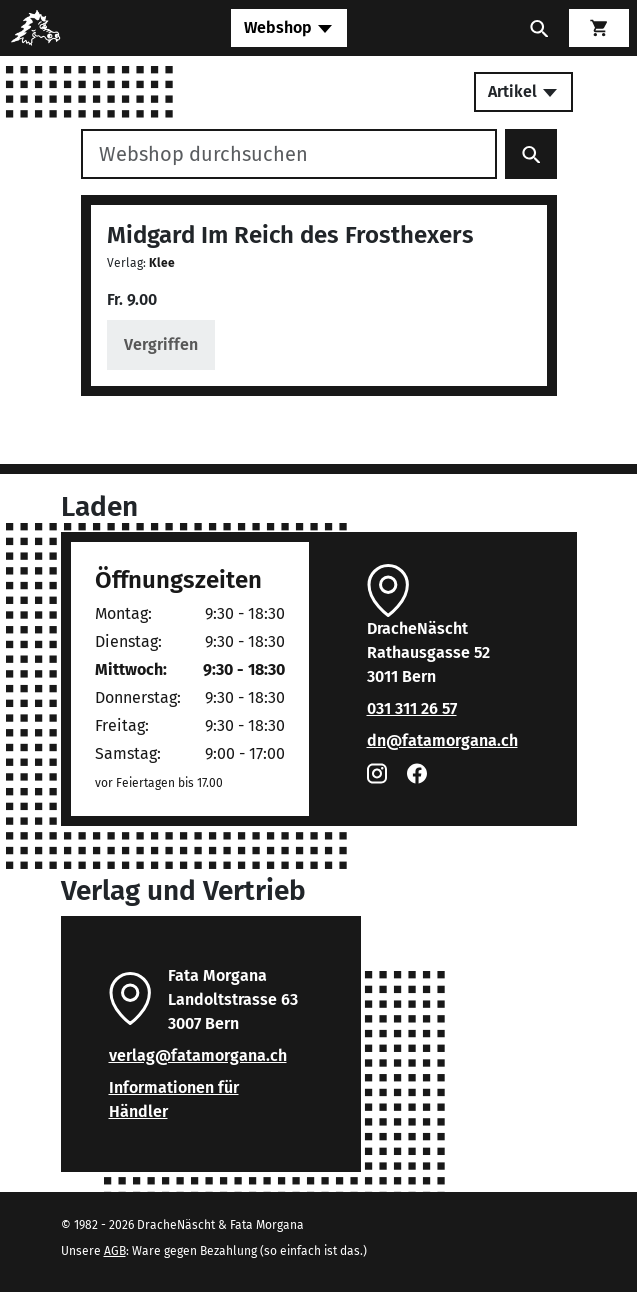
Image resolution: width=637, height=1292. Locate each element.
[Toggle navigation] (289, 28)
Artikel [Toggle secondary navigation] (523, 91)
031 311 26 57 (412, 708)
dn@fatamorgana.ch (442, 740)
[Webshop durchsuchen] (289, 154)
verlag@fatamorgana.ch (198, 1055)
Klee (162, 263)
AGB (115, 1251)
